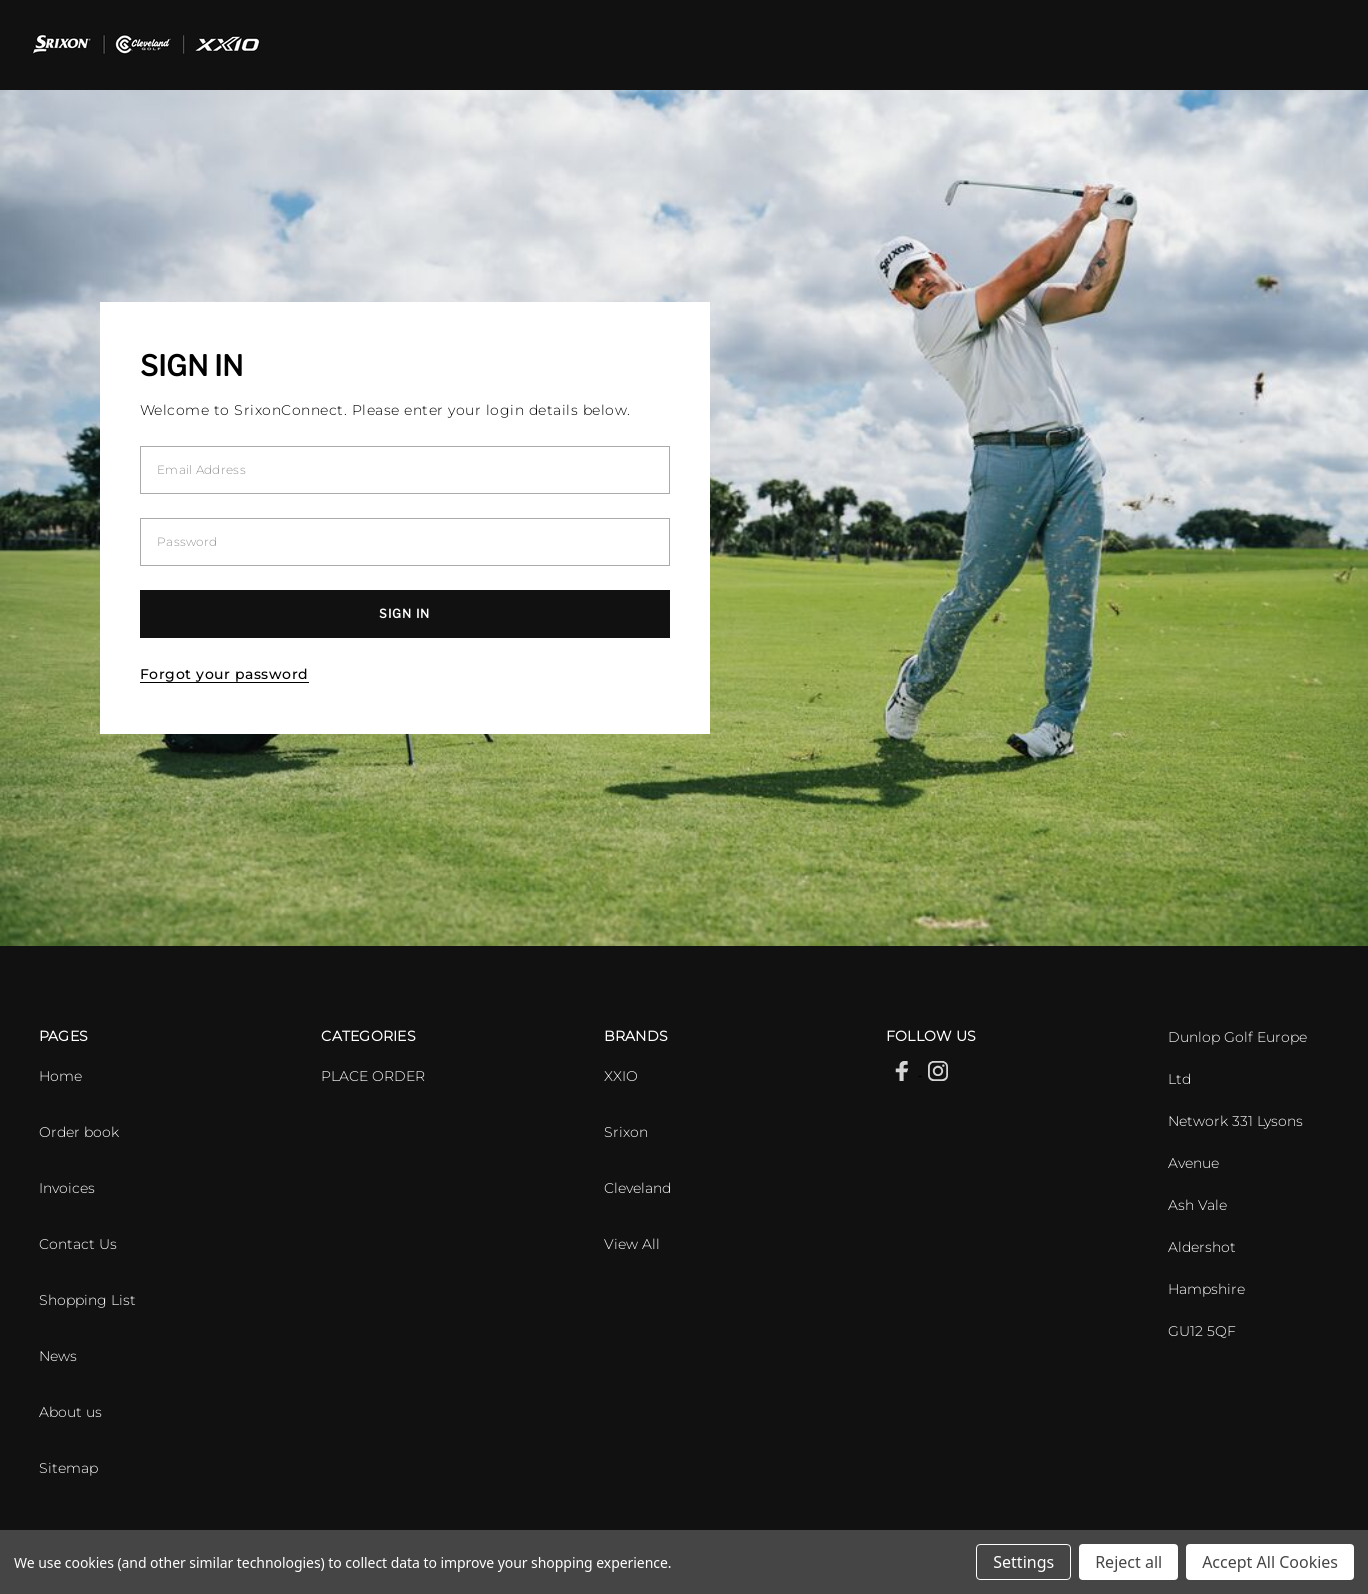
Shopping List (87, 1300)
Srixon (626, 1132)
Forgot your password (224, 674)
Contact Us (78, 1244)
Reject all (1128, 1562)
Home (60, 1076)
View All (632, 1244)
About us (70, 1412)
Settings (1023, 1562)
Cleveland (637, 1188)
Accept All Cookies (1270, 1562)
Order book (79, 1132)
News (58, 1356)
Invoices (67, 1188)
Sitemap (68, 1468)
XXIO (621, 1076)
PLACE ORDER (373, 1076)
